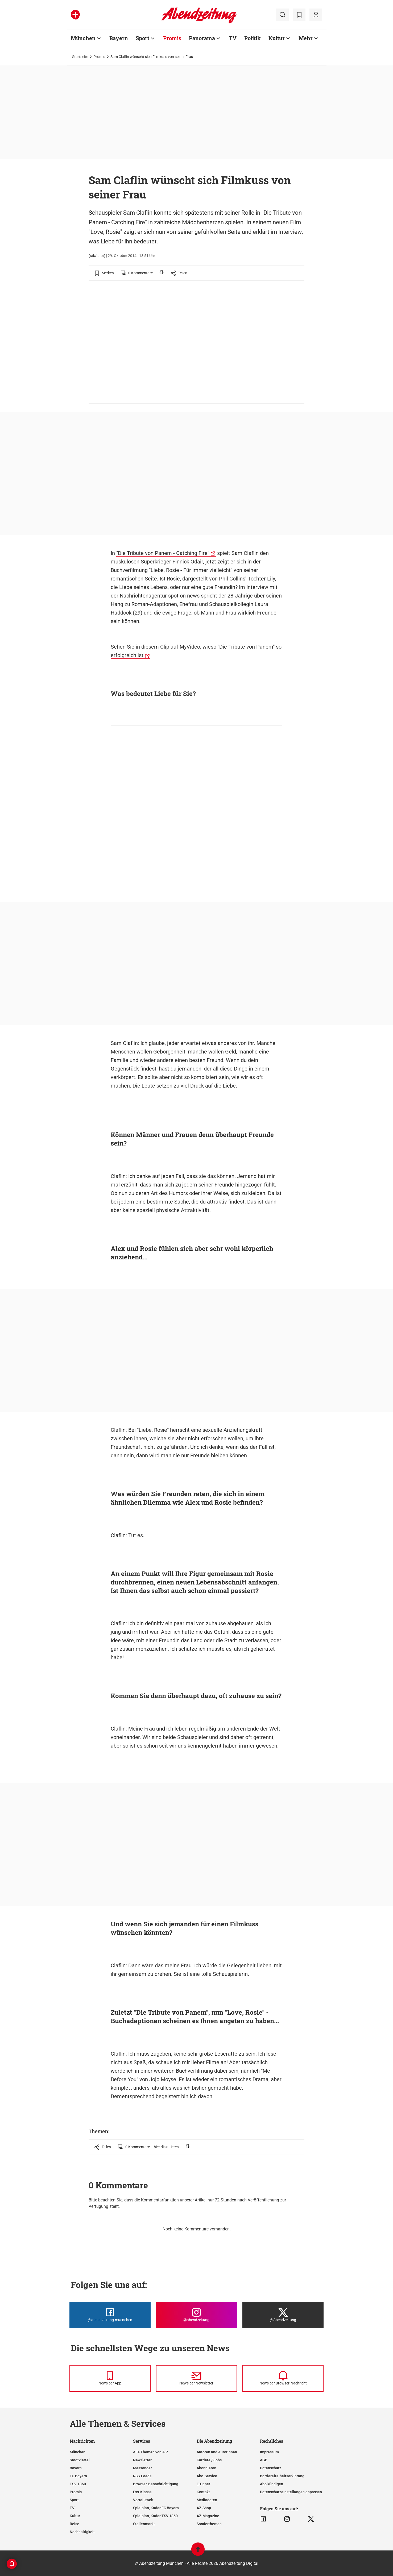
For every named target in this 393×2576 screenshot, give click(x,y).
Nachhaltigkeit (82, 2532)
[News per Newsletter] (196, 2378)
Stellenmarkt (144, 2524)
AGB (263, 2460)
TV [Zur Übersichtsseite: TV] (233, 38)
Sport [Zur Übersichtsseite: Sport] (142, 38)
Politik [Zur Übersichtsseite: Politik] (252, 38)
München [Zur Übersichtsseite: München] (83, 38)
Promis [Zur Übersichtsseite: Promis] (172, 38)
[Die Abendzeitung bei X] (283, 2315)
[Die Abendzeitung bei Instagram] (196, 2315)
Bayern (76, 2468)
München (77, 2452)
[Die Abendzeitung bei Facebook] (110, 2315)
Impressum (269, 2452)
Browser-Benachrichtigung (155, 2484)
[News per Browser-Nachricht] (283, 2378)
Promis (99, 57)
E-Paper (203, 2484)
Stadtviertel (80, 2460)
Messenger (142, 2468)
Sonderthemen (209, 2524)
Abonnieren (206, 2468)
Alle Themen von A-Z (150, 2452)
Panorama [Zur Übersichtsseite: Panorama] (202, 38)
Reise (74, 2524)
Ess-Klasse (142, 2492)
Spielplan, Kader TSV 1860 (155, 2516)
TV (72, 2508)
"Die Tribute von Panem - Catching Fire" (162, 553)
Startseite (80, 57)
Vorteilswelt (143, 2500)
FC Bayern (78, 2476)
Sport (74, 2500)
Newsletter (142, 2460)
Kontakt (203, 2492)
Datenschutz (270, 2468)
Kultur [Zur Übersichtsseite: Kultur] (276, 38)
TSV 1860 (78, 2484)
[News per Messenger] (110, 2378)
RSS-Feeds (142, 2476)
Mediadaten (207, 2500)
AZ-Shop (204, 2508)
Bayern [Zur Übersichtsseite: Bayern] (118, 38)
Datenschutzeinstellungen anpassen (291, 2492)
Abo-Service (207, 2476)
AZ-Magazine (208, 2516)
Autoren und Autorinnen (217, 2452)
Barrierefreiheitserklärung (282, 2476)
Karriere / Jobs (209, 2460)
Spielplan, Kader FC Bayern (156, 2508)
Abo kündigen (271, 2484)
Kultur (75, 2516)
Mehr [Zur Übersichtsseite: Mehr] (306, 38)
